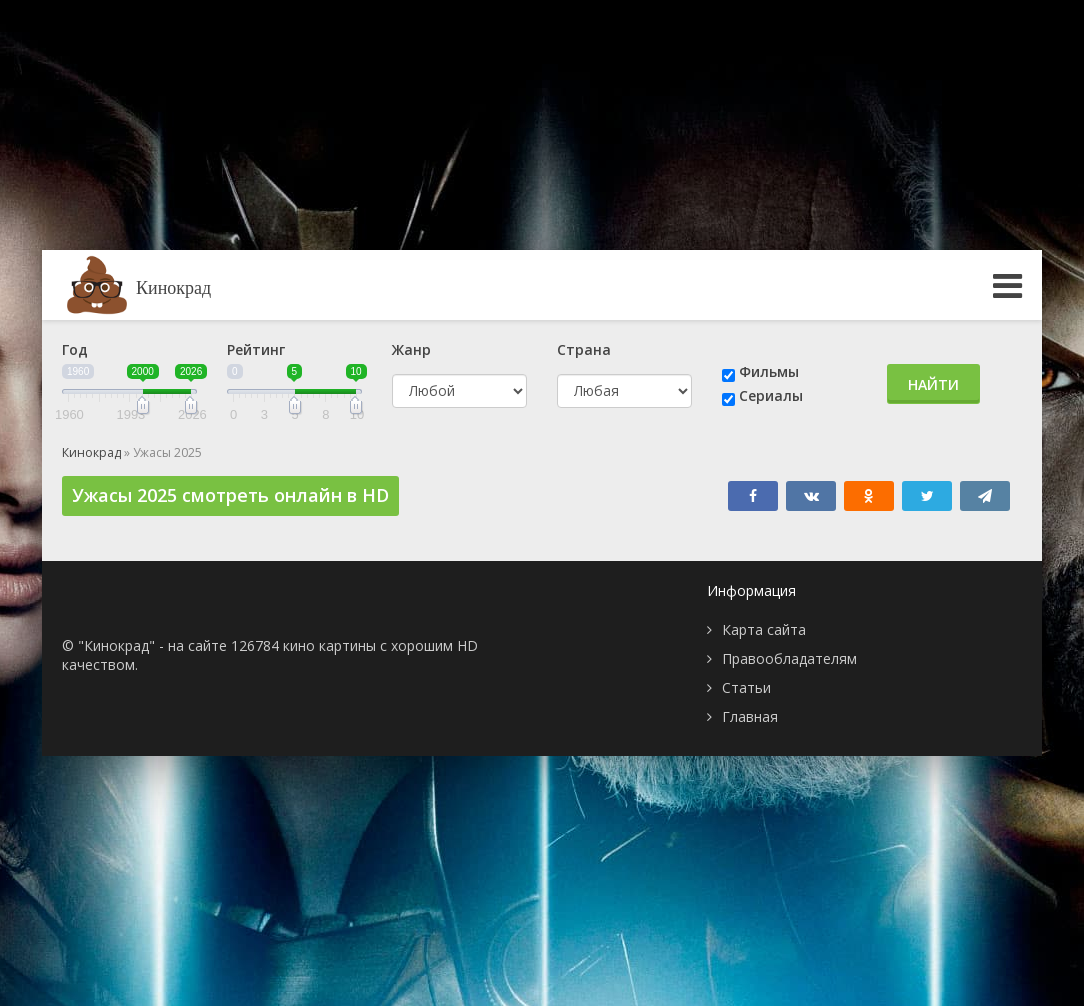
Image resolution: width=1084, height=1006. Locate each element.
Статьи (746, 687)
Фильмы (769, 371)
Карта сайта (764, 629)
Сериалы (771, 395)
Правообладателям (789, 658)
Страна (584, 349)
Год (75, 349)
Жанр (411, 349)
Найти (933, 384)
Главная (750, 716)
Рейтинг (256, 349)
